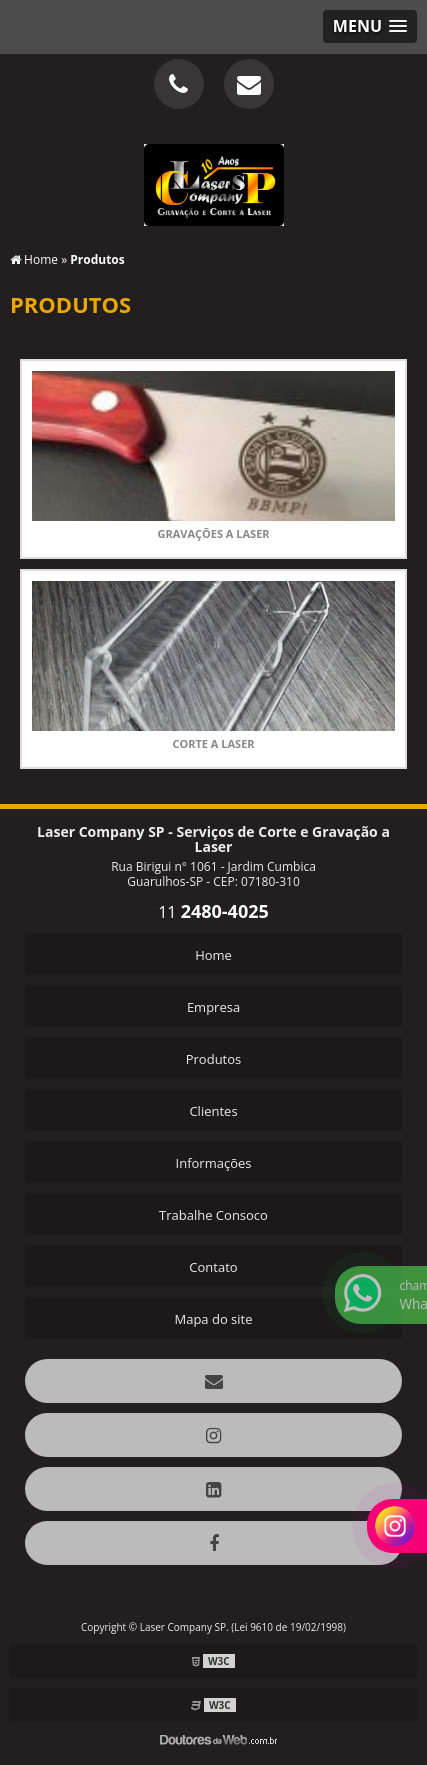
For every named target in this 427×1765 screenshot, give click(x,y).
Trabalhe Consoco (213, 1215)
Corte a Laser (213, 743)
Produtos (214, 1059)
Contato (213, 1267)
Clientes (213, 1111)
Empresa (213, 1007)
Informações (214, 1163)
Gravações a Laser (213, 533)
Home (213, 955)
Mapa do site (213, 1319)
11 (213, 912)
